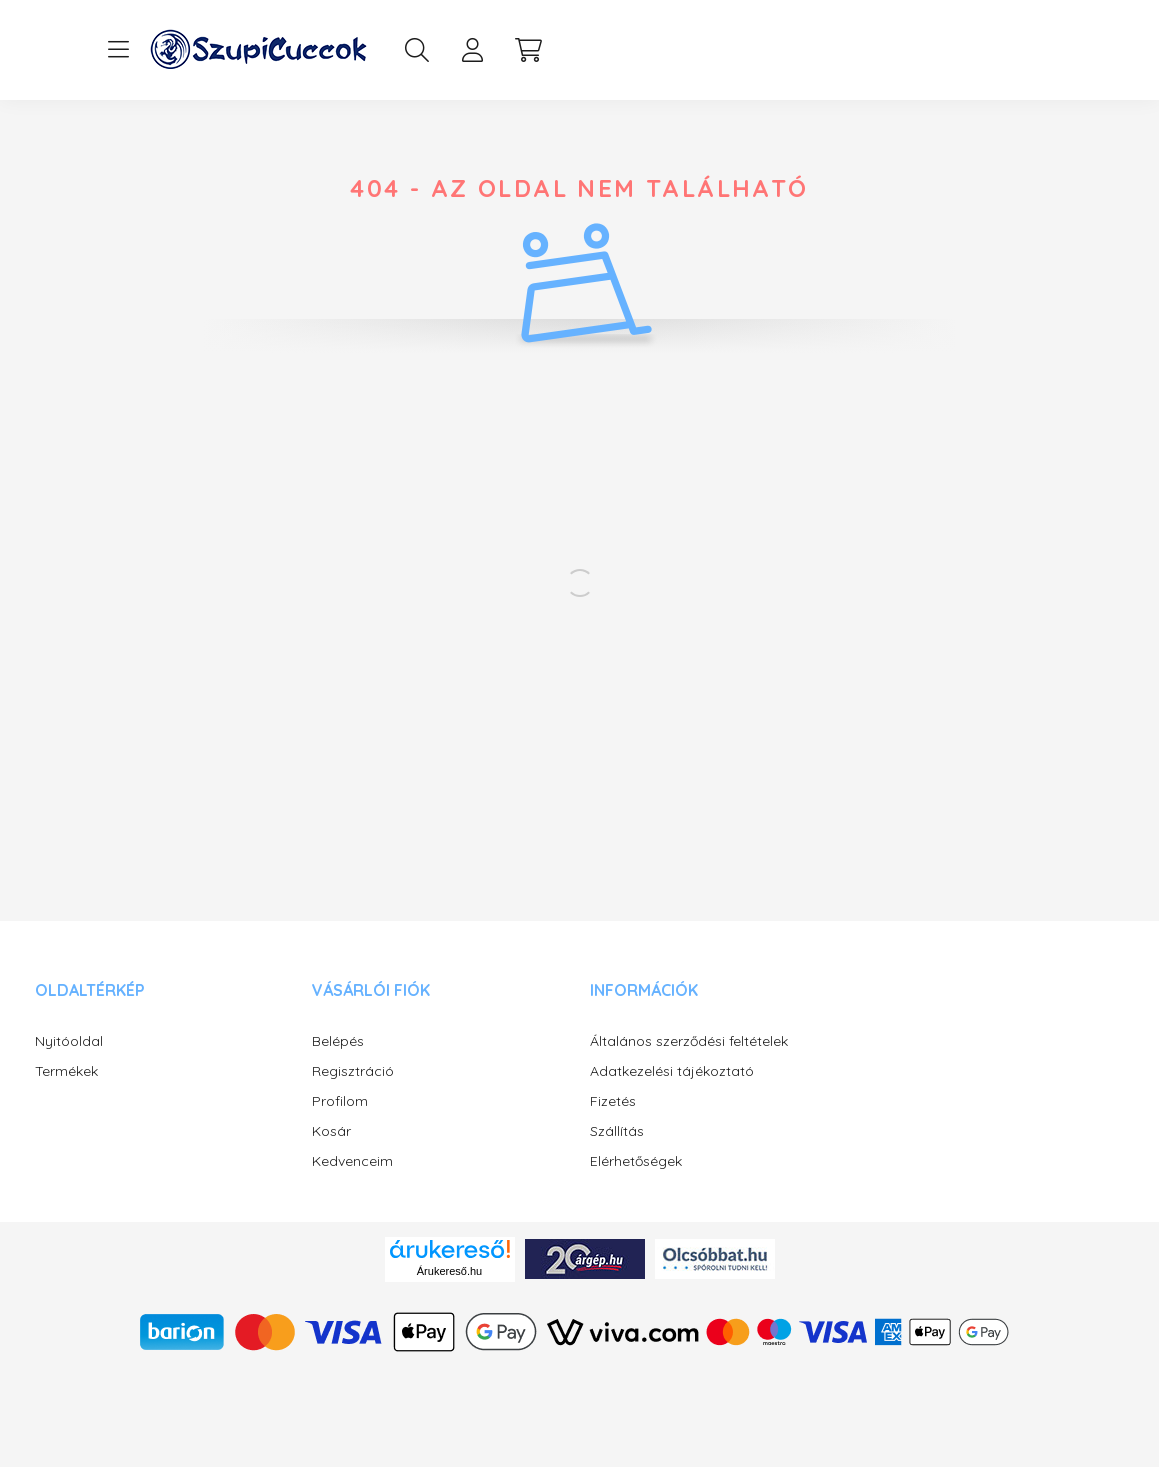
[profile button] (473, 50)
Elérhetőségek (636, 1161)
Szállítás (617, 1131)
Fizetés (613, 1101)
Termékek (66, 1071)
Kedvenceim (352, 1161)
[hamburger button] (119, 50)
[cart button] (529, 50)
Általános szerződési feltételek (689, 1041)
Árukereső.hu (449, 1271)
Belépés (338, 1041)
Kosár (331, 1131)
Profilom (340, 1101)
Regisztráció (353, 1071)
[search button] (417, 50)
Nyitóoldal (69, 1041)
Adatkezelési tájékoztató (672, 1071)
